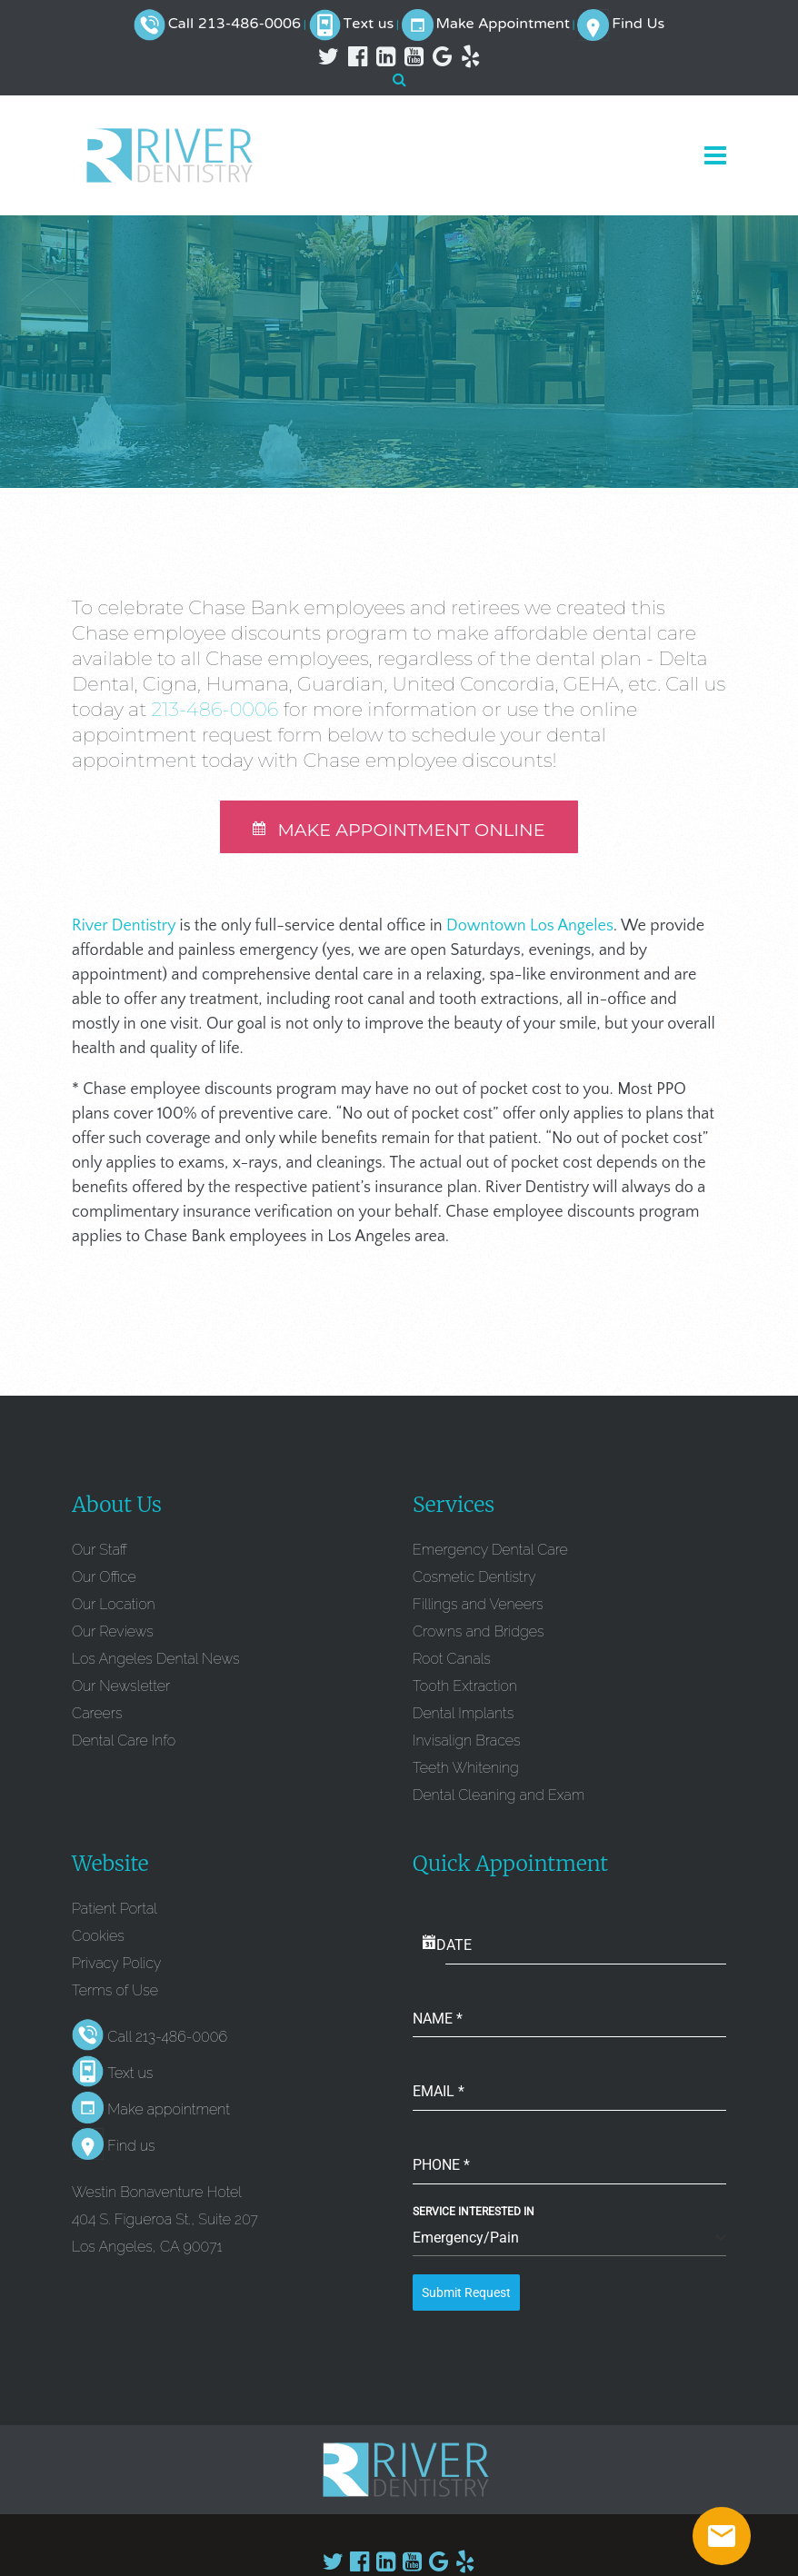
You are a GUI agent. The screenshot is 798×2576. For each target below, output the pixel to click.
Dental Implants (463, 1716)
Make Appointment (503, 24)
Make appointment (168, 2113)
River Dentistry (123, 929)
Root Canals (452, 1661)
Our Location (113, 1607)
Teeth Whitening (466, 1770)
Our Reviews (113, 1634)
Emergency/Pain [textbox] (466, 2241)
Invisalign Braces (466, 1743)
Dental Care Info (123, 1743)
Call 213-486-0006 (234, 24)
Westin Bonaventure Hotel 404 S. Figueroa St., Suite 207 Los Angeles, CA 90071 (165, 2223)
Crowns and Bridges (478, 1634)
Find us (131, 2149)
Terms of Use (115, 1993)
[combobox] (569, 2242)
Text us (369, 24)
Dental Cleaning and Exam (498, 1797)
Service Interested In (473, 2215)
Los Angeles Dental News (155, 1661)
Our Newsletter (121, 1688)
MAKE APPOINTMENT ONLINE (399, 832)
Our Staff (99, 1552)
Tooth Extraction (465, 1688)
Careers (97, 1716)
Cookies (98, 1938)
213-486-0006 (215, 709)
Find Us (638, 24)
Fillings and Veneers (478, 1607)
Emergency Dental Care (490, 1552)
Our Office (104, 1579)
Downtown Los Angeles (529, 929)
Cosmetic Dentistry (474, 1579)
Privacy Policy (116, 1965)
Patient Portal (114, 1911)
